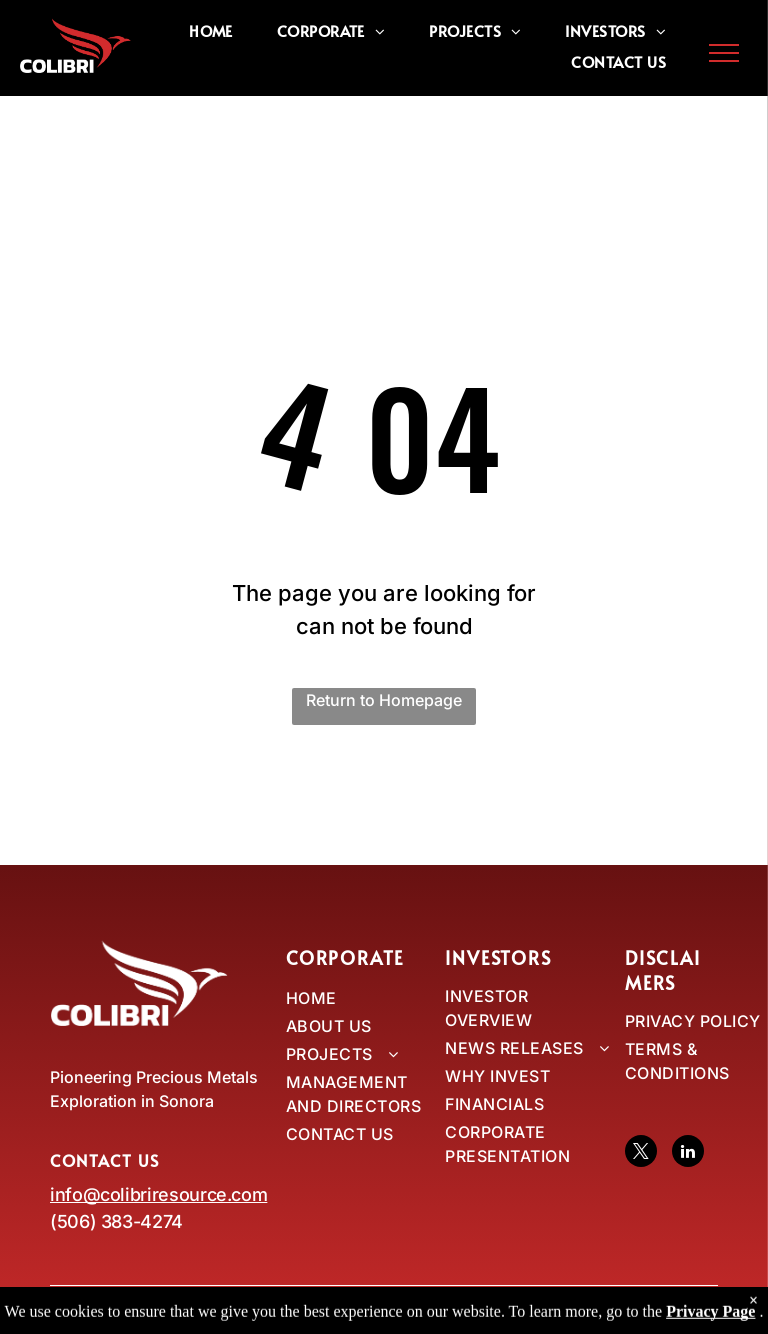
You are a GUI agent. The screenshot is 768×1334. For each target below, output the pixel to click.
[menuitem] (211, 30)
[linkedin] (688, 1153)
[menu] (724, 53)
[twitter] (641, 1153)
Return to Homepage (384, 700)
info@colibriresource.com (158, 1194)
